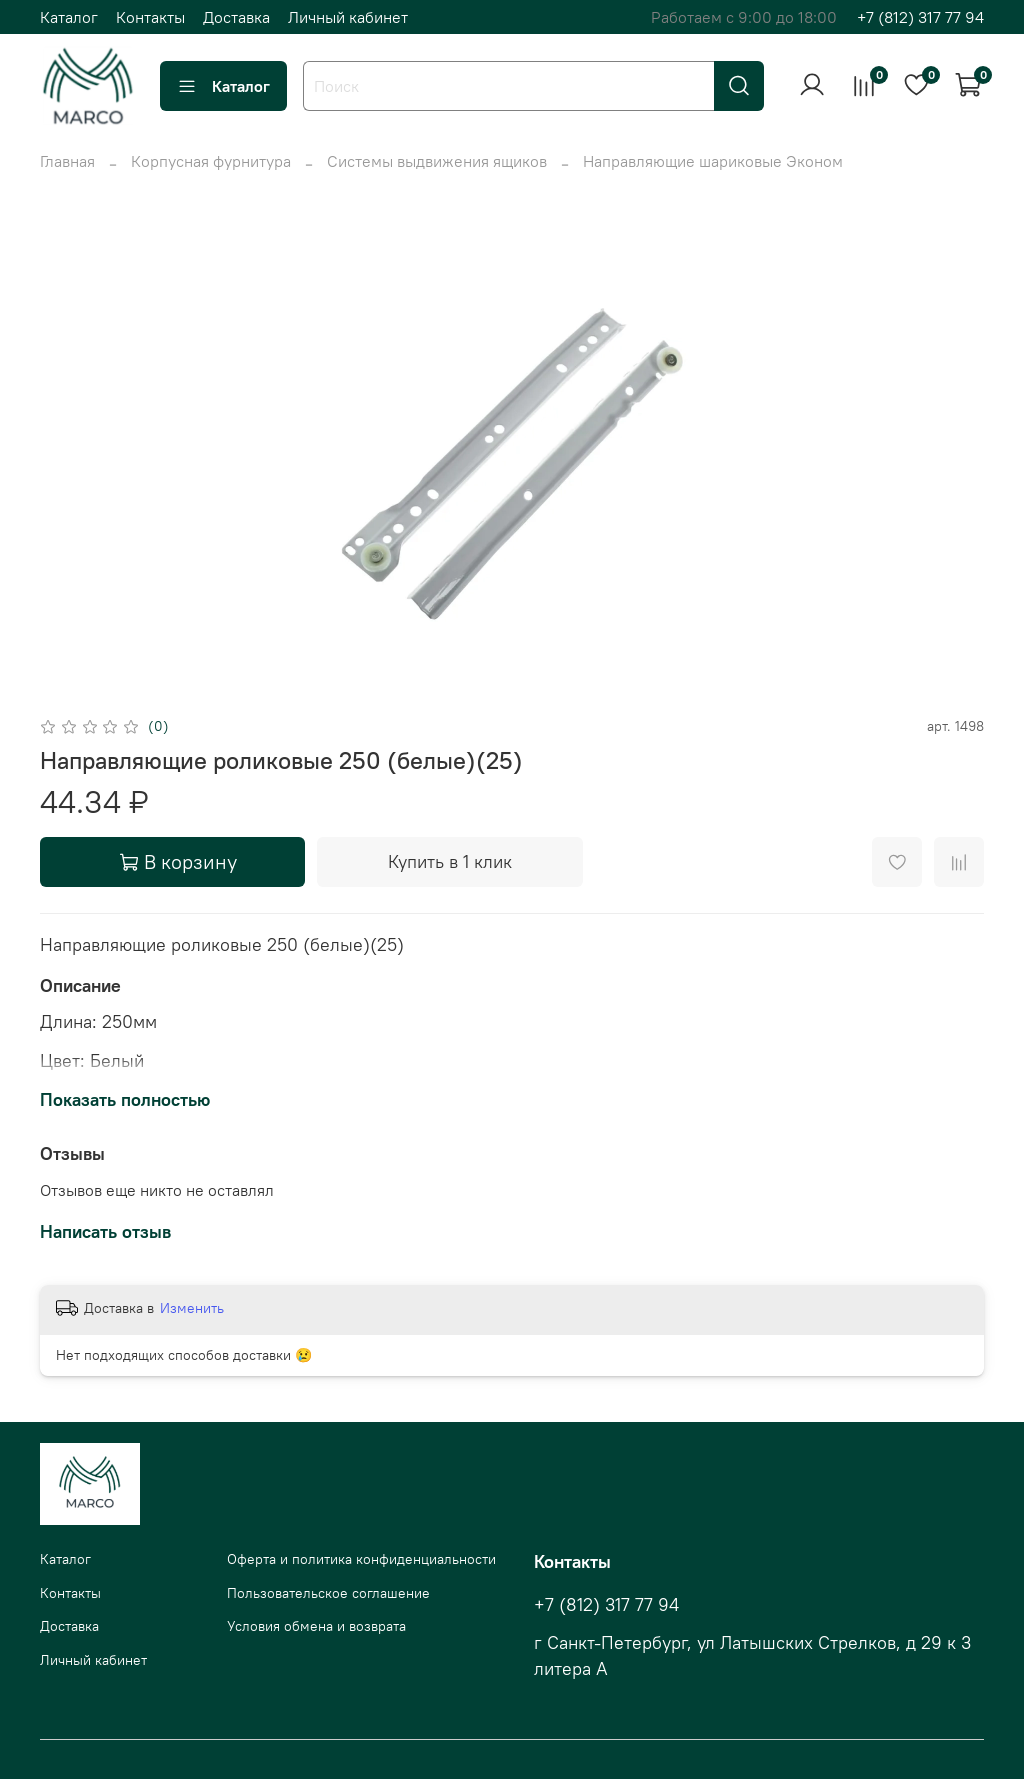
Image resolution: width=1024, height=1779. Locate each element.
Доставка (236, 17)
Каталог (69, 17)
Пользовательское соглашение (328, 1593)
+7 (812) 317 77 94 (920, 17)
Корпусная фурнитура (211, 161)
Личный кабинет (348, 17)
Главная (67, 161)
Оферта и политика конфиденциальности (361, 1559)
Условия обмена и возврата (316, 1626)
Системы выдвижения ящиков (437, 161)
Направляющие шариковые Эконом (713, 161)
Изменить (192, 1308)
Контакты (150, 17)
